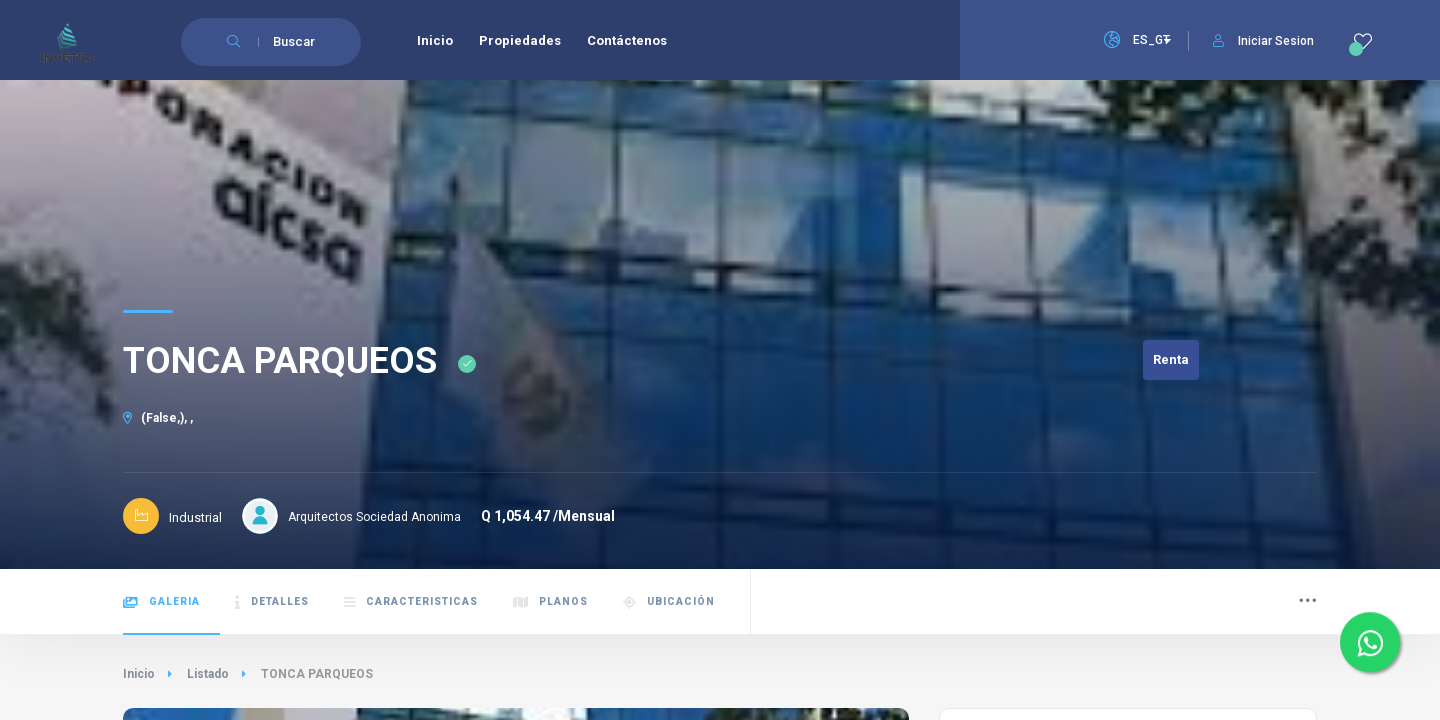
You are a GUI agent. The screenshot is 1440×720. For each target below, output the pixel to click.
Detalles (272, 602)
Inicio (139, 674)
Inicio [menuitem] (435, 40)
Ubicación (669, 602)
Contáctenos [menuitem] (627, 40)
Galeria (161, 602)
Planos (550, 602)
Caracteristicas (411, 602)
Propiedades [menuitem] (520, 40)
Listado (208, 674)
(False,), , (158, 418)
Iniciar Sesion (1263, 41)
